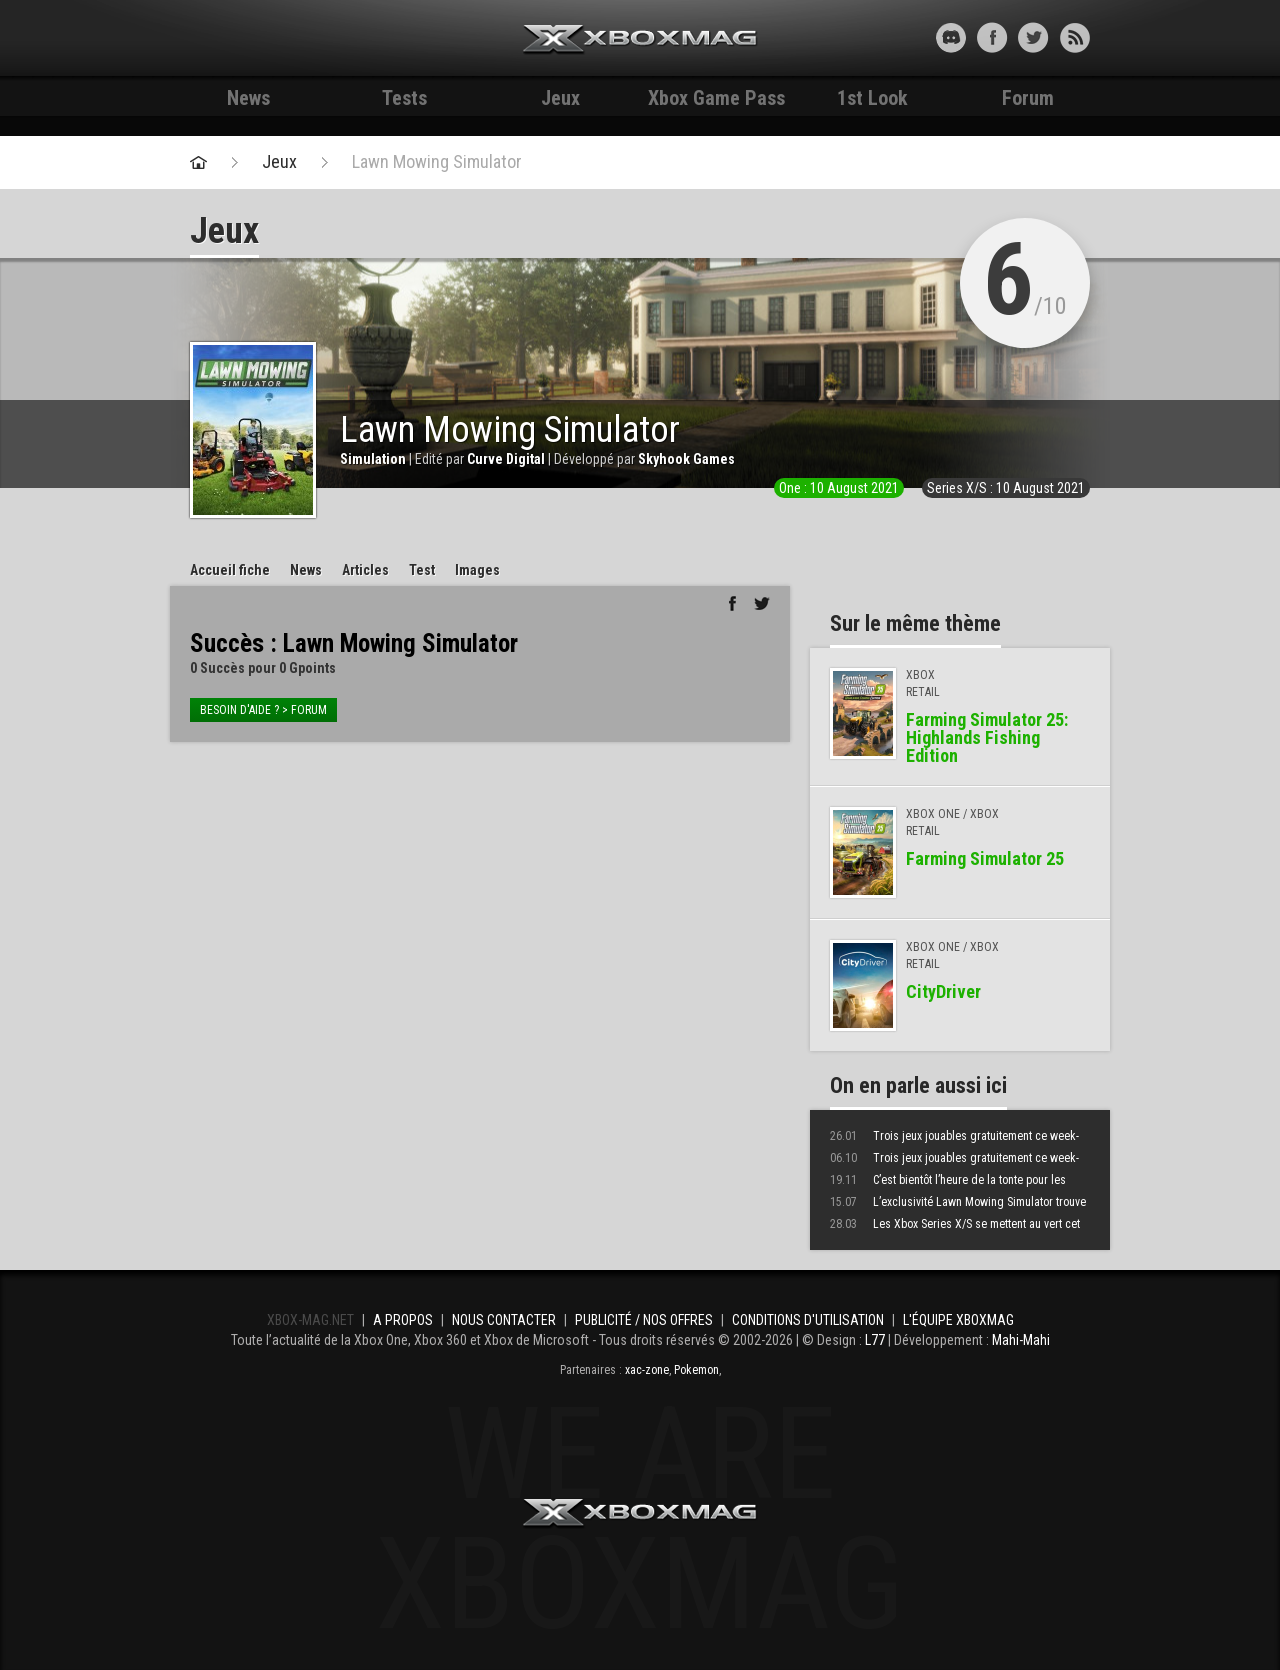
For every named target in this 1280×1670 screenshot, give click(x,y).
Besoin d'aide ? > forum (263, 710)
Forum (1028, 98)
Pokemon (696, 1370)
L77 (875, 1340)
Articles (365, 570)
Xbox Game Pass (716, 98)
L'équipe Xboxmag (958, 1320)
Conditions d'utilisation (808, 1320)
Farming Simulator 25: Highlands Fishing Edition (987, 737)
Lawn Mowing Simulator (437, 162)
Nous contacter (504, 1320)
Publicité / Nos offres (644, 1320)
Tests (404, 98)
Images (477, 570)
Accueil (230, 570)
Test (422, 570)
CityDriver (943, 991)
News (248, 98)
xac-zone (647, 1370)
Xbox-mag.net (640, 40)
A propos (403, 1320)
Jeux (560, 98)
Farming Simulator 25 (985, 858)
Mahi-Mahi (1021, 1340)
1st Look (872, 98)
